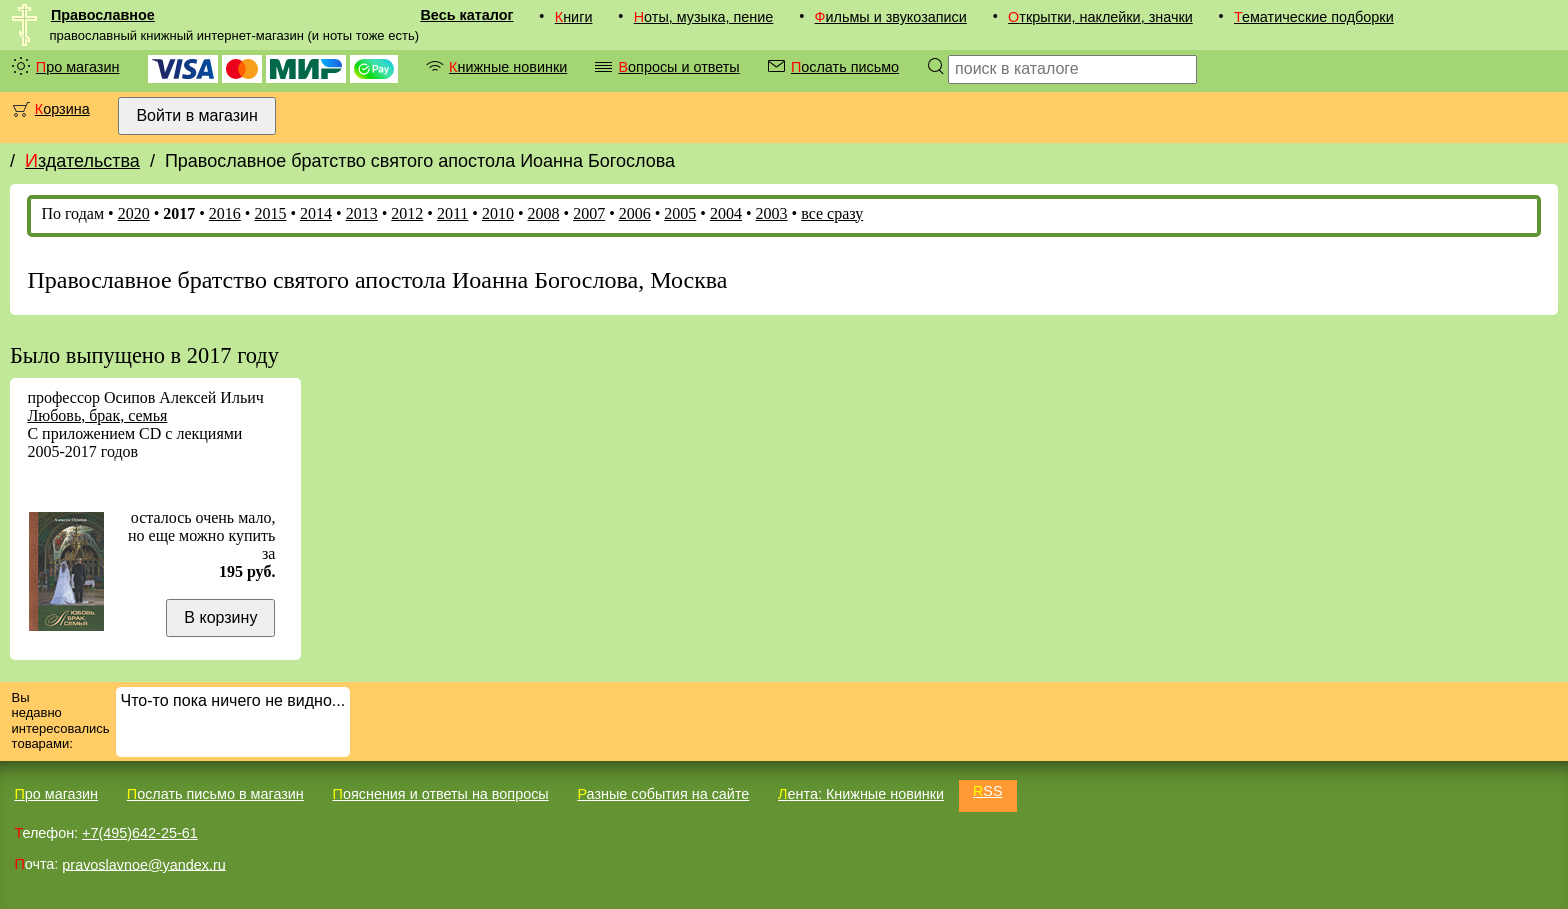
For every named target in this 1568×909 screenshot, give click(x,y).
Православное (103, 15)
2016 (225, 213)
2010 (498, 213)
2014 (316, 213)
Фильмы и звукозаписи (891, 17)
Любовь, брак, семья (97, 415)
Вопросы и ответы (678, 67)
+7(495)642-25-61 (140, 833)
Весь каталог (466, 15)
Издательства (82, 161)
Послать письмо (845, 67)
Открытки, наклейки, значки (1100, 17)
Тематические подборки (1314, 17)
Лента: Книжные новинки (861, 794)
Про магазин (78, 67)
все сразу (832, 213)
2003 (772, 213)
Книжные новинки (508, 67)
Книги (574, 17)
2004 (726, 213)
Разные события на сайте (663, 794)
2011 (452, 213)
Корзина (62, 109)
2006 (635, 213)
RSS (988, 791)
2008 (544, 213)
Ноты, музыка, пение (704, 17)
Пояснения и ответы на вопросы (441, 794)
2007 (589, 213)
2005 (680, 213)
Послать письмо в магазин (215, 794)
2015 (270, 213)
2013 (362, 213)
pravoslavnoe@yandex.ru (143, 864)
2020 (134, 213)
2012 (407, 213)
